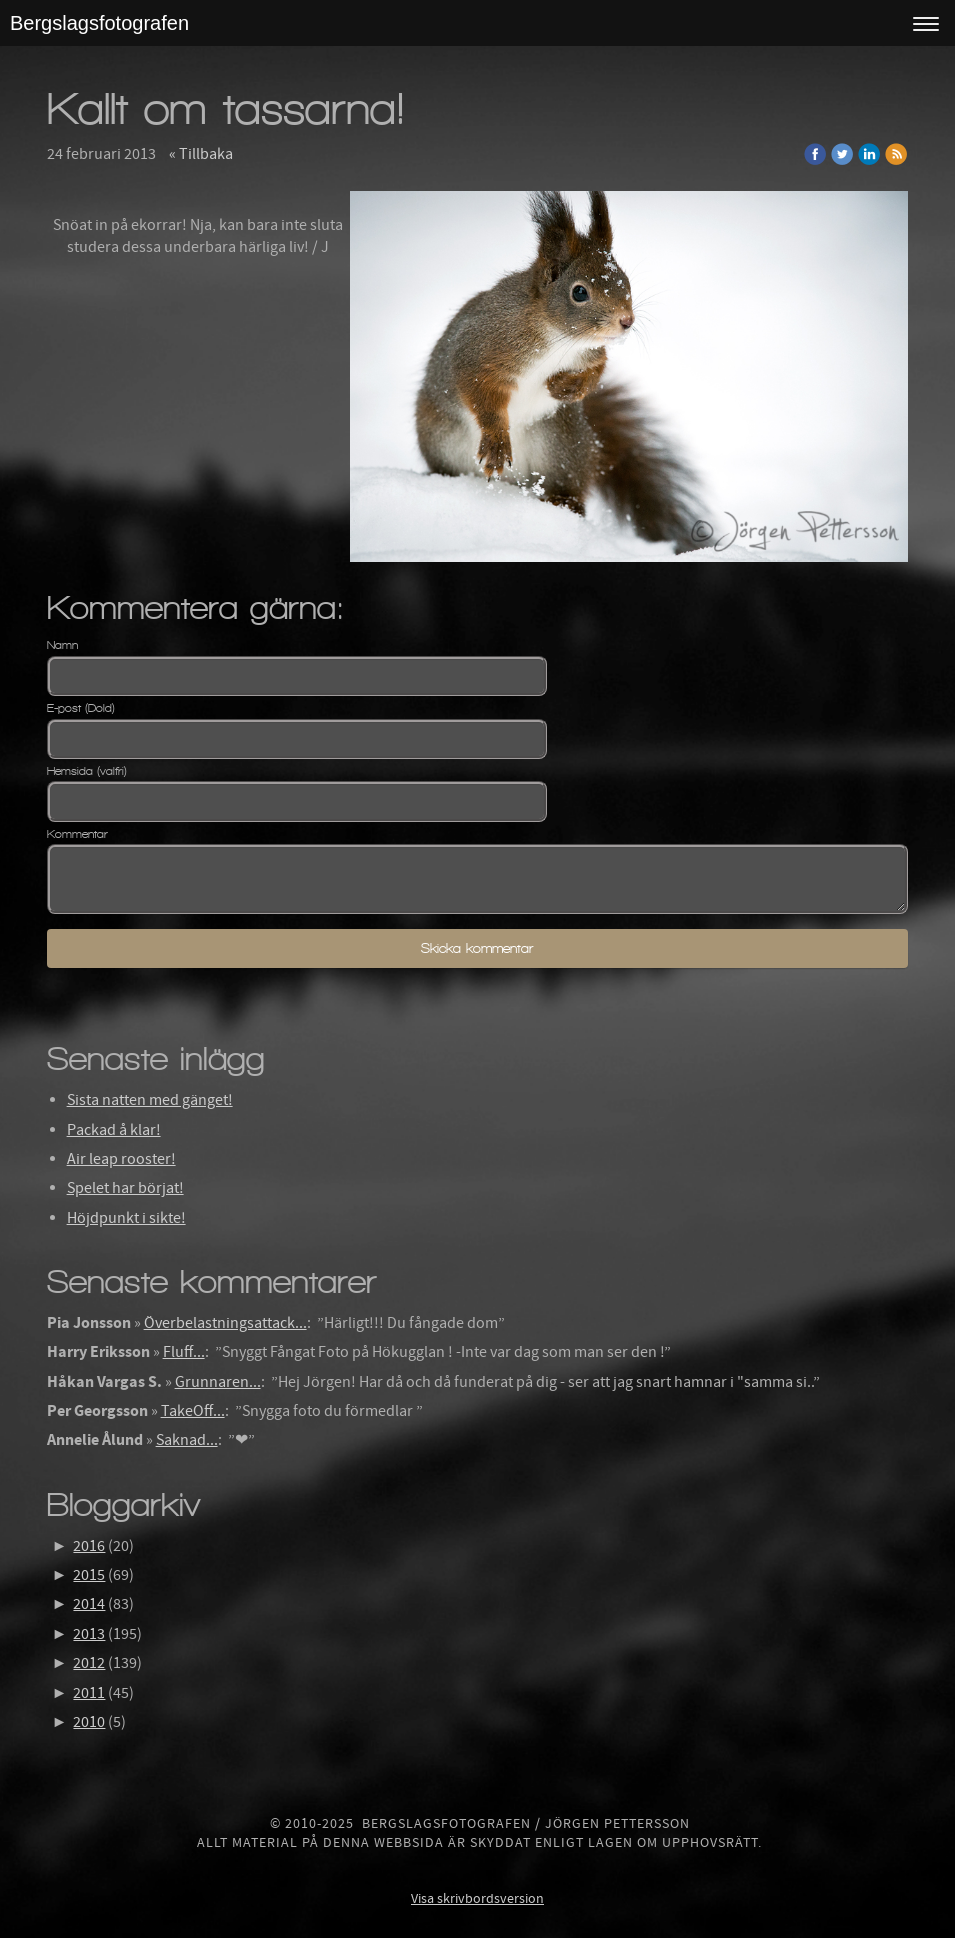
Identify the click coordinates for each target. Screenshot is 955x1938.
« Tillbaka (201, 154)
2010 (89, 1722)
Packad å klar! (114, 1130)
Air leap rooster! (121, 1159)
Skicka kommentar (477, 948)
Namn (62, 645)
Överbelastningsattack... (225, 1323)
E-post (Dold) (81, 708)
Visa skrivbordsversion (477, 1899)
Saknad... (187, 1440)
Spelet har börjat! (125, 1188)
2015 (89, 1575)
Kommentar (77, 834)
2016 (89, 1546)
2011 (89, 1693)
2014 (89, 1604)
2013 (89, 1634)
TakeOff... (193, 1411)
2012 (89, 1663)
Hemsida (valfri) (87, 771)
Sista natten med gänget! (150, 1100)
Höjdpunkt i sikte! (126, 1218)
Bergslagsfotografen (99, 23)
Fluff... (184, 1352)
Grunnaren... (218, 1382)
